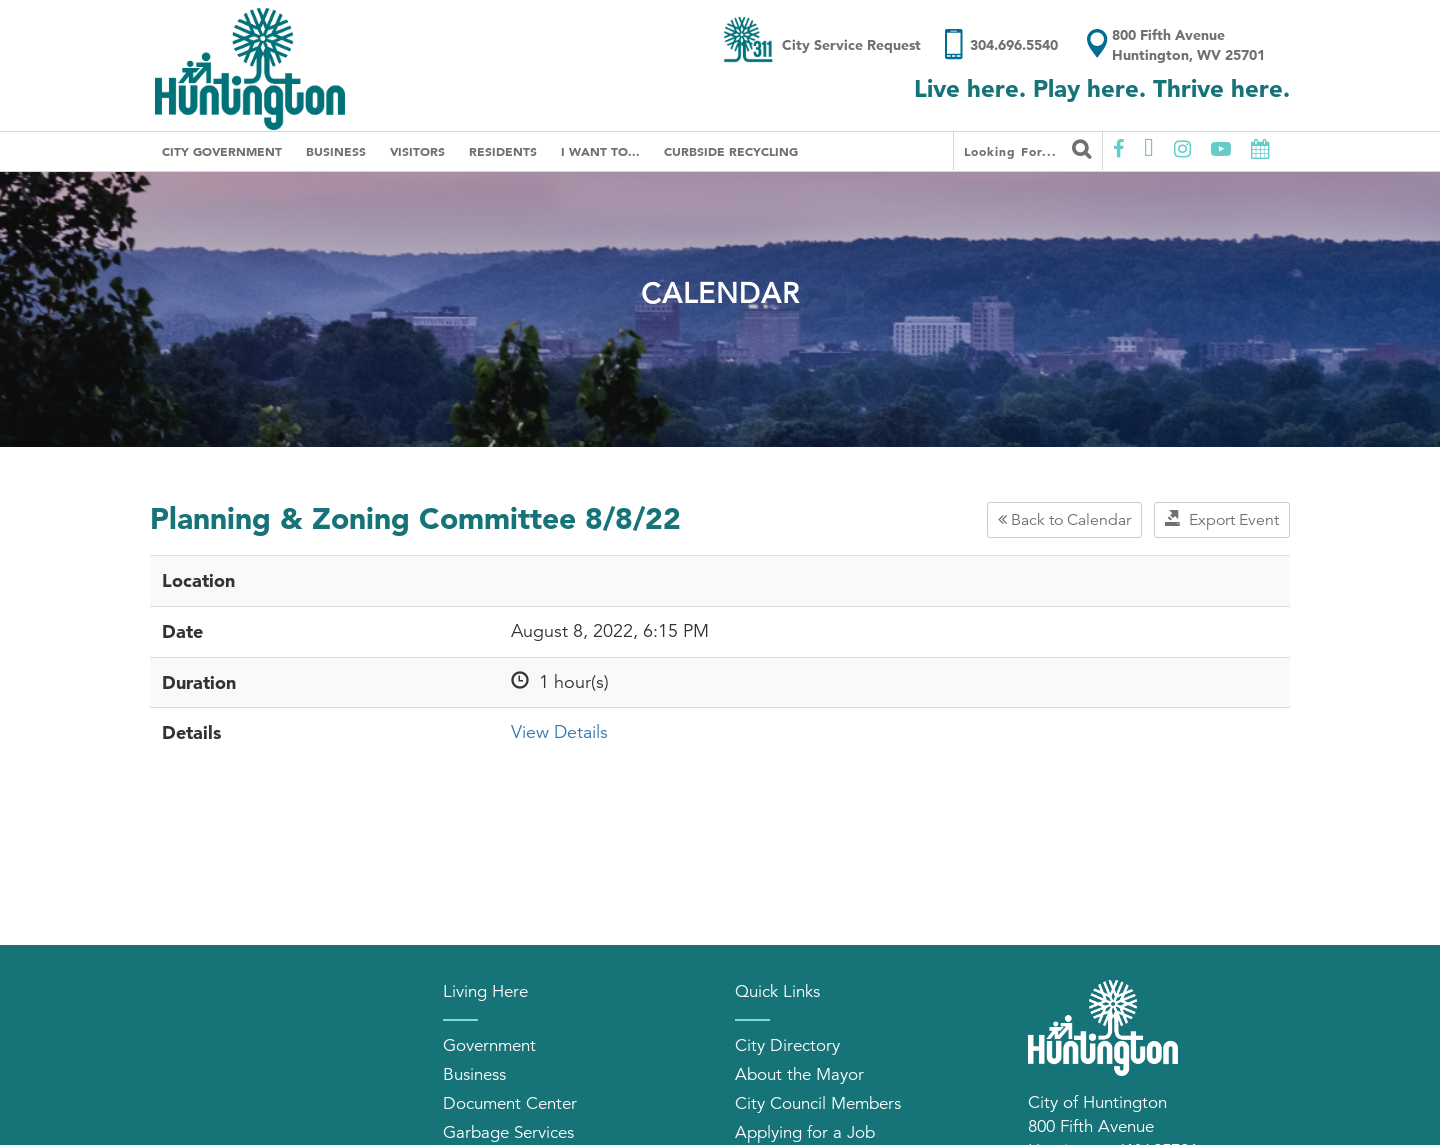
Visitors (417, 151)
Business (336, 151)
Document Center (510, 1103)
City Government (222, 151)
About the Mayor (799, 1074)
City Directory (787, 1045)
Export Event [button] (1222, 520)
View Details (559, 732)
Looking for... (1028, 149)
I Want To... (600, 151)
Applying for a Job (805, 1132)
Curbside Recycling (731, 151)
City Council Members (818, 1103)
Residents (503, 151)
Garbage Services (508, 1132)
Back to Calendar (1064, 520)
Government (489, 1045)
